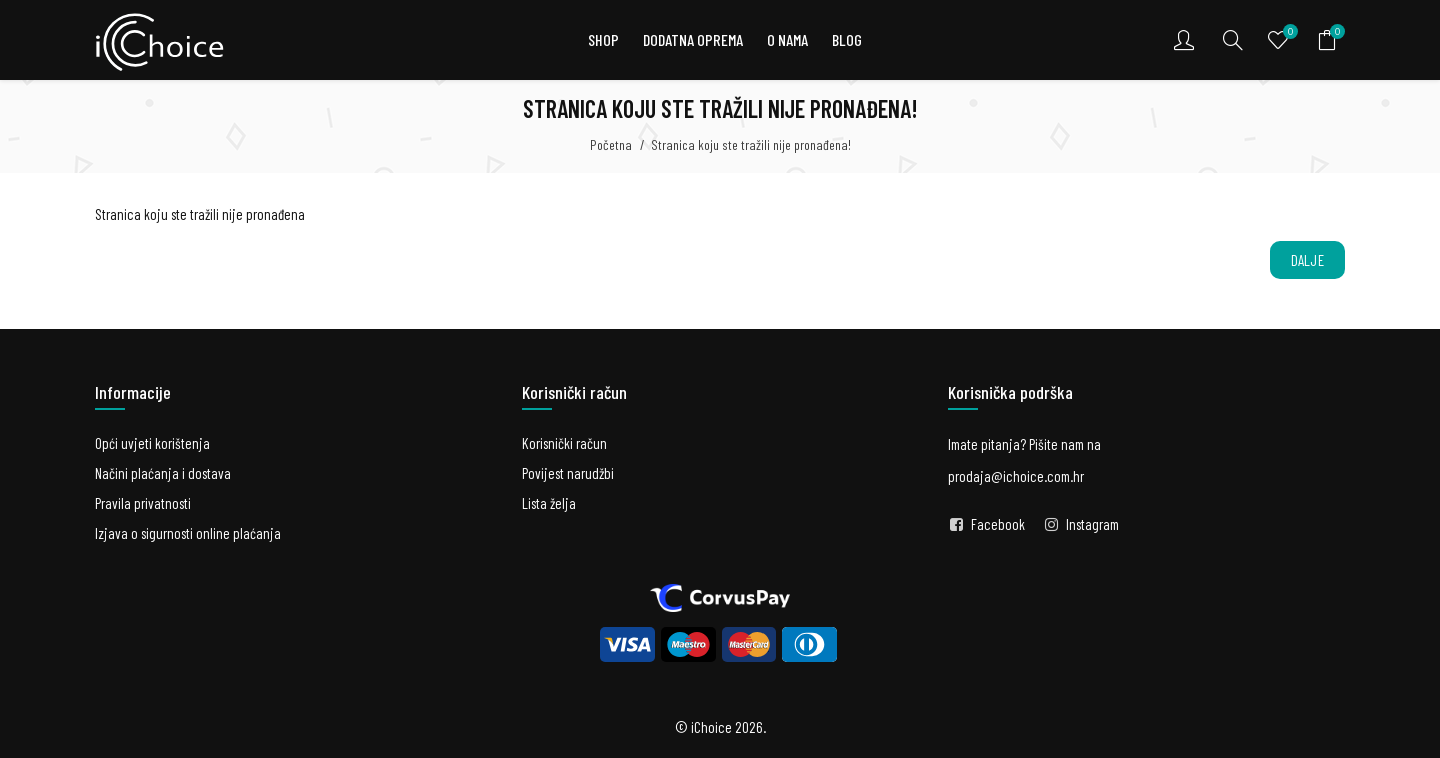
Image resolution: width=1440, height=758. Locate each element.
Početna (611, 144)
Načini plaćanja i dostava (163, 473)
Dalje (1308, 260)
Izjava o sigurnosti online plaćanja (188, 533)
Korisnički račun (564, 443)
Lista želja (549, 503)
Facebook (998, 524)
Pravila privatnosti (143, 503)
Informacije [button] (133, 392)
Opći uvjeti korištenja (152, 443)
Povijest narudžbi (568, 473)
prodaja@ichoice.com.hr (1016, 476)
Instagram (1092, 524)
